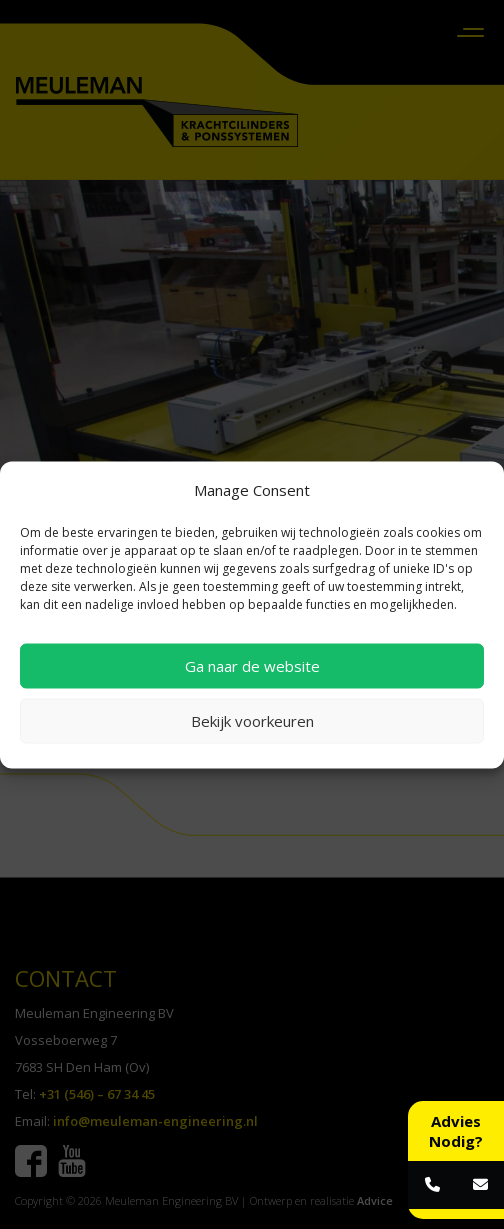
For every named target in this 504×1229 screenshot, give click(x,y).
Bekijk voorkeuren (252, 721)
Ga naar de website (252, 666)
